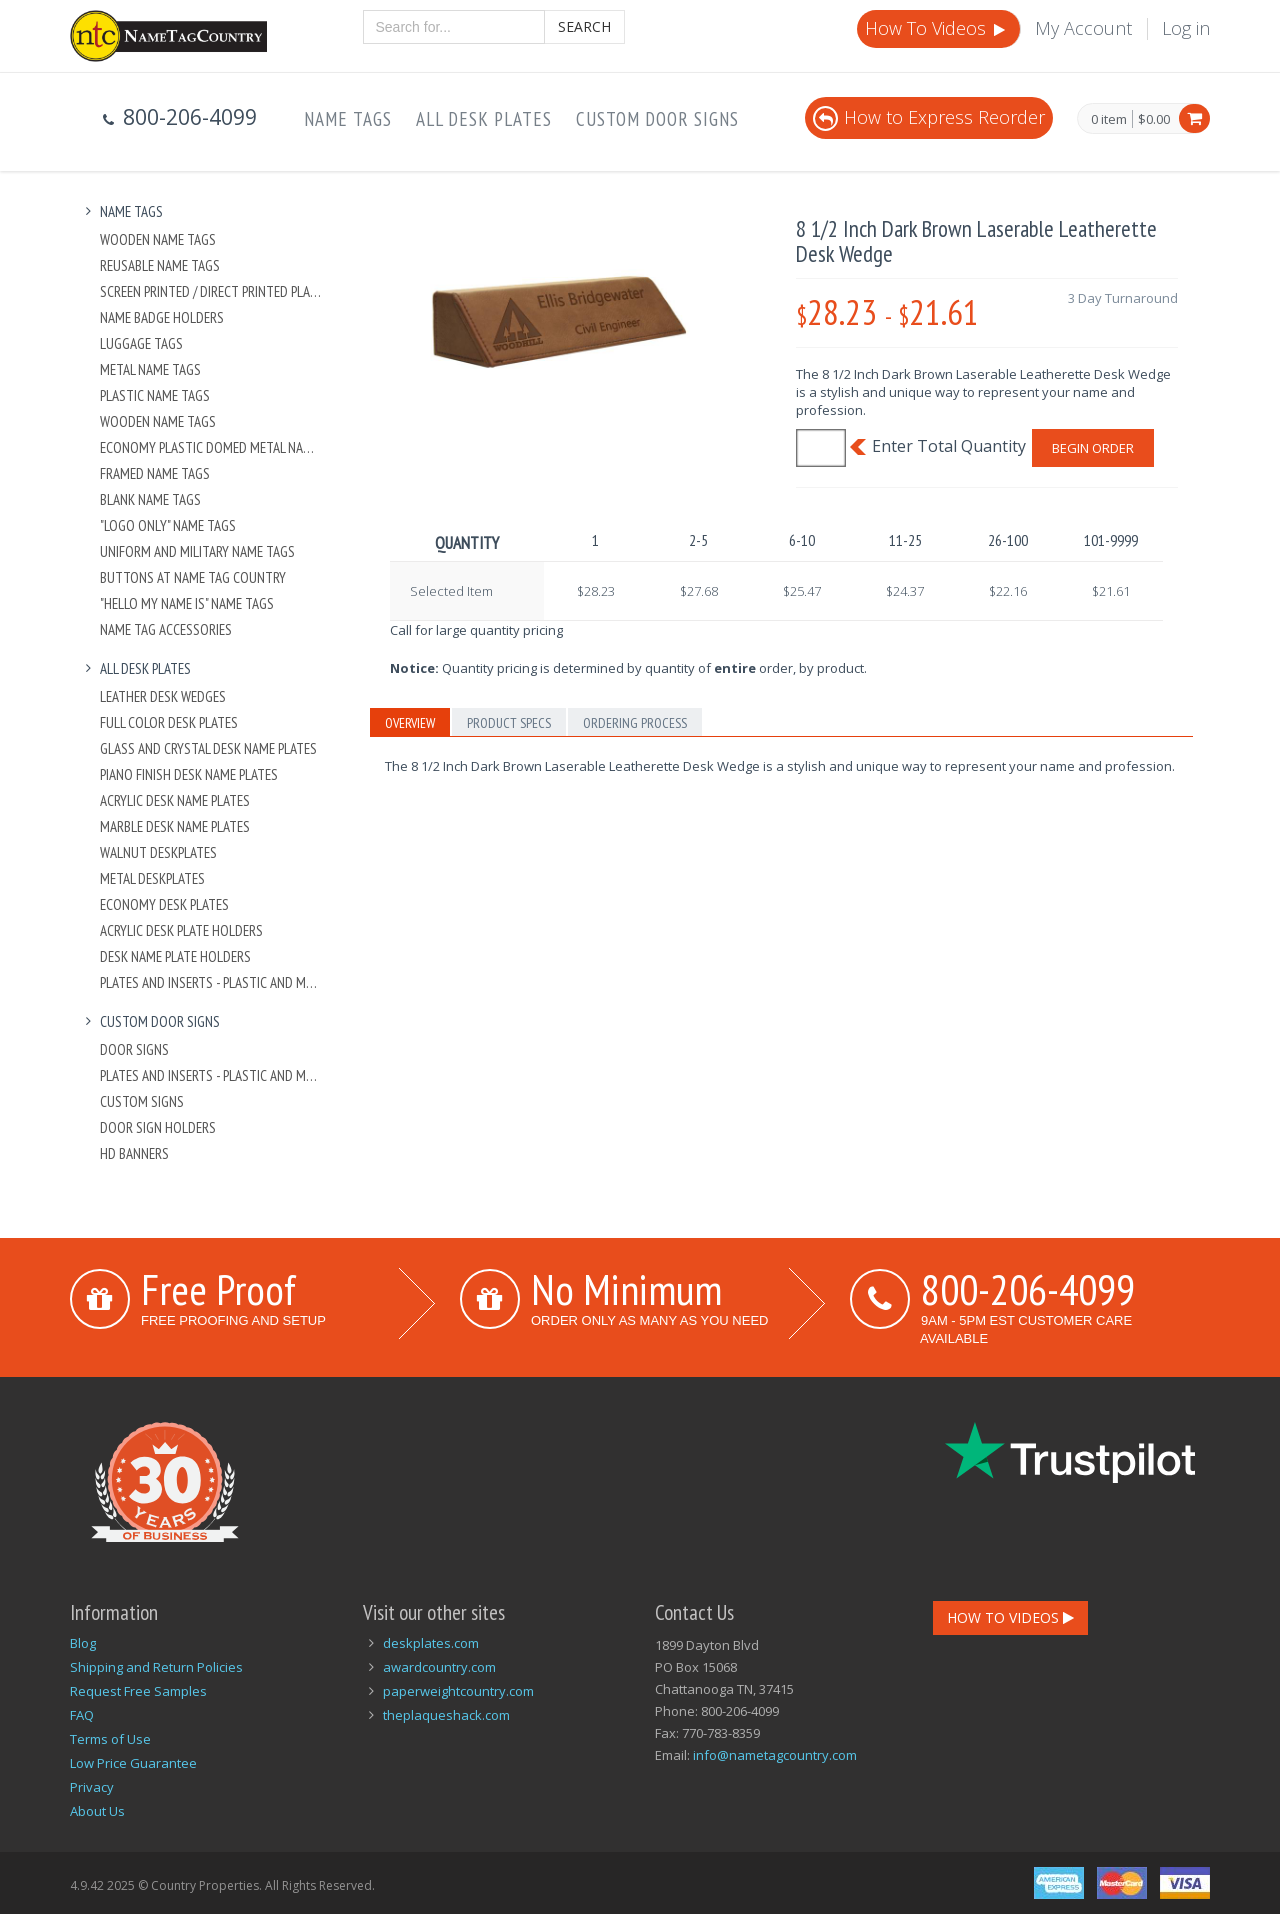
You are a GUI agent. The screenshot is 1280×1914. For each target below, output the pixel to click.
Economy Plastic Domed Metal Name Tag (211, 447)
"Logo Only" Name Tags (168, 525)
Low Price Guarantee (133, 1763)
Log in (1186, 28)
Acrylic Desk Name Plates (175, 800)
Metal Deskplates (152, 878)
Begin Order (1093, 448)
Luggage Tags (141, 343)
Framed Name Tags (155, 473)
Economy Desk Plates (164, 904)
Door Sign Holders (158, 1127)
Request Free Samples (138, 1691)
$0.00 (1154, 119)
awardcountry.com (439, 1667)
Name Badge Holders (162, 317)
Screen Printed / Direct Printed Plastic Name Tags (211, 291)
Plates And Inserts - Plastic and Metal (211, 982)
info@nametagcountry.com (775, 1755)
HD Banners (134, 1153)
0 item (1109, 120)
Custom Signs (142, 1101)
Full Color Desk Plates (169, 722)
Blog (83, 1643)
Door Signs (134, 1049)
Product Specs (509, 723)
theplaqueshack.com (446, 1715)
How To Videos (937, 28)
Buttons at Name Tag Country (193, 577)
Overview (410, 723)
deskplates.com (431, 1643)
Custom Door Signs (657, 119)
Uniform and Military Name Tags (197, 551)
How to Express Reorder (929, 117)
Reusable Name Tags (160, 265)
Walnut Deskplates (158, 852)
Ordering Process (635, 723)
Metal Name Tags (150, 369)
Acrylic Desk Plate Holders (181, 930)
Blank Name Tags (150, 499)
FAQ (82, 1715)
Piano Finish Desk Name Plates (189, 774)
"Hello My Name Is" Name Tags (187, 603)
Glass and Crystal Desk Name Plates (208, 748)
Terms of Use (110, 1739)
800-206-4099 (1028, 1289)
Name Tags (348, 119)
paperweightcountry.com (458, 1691)
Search (584, 26)
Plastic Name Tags (155, 395)
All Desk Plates (484, 119)
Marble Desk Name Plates (175, 826)
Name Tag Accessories (166, 629)
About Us (97, 1811)
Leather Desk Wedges (163, 696)
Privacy (92, 1787)
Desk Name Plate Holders (175, 956)
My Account (1083, 28)
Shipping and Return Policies (156, 1667)
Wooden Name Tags (158, 239)
